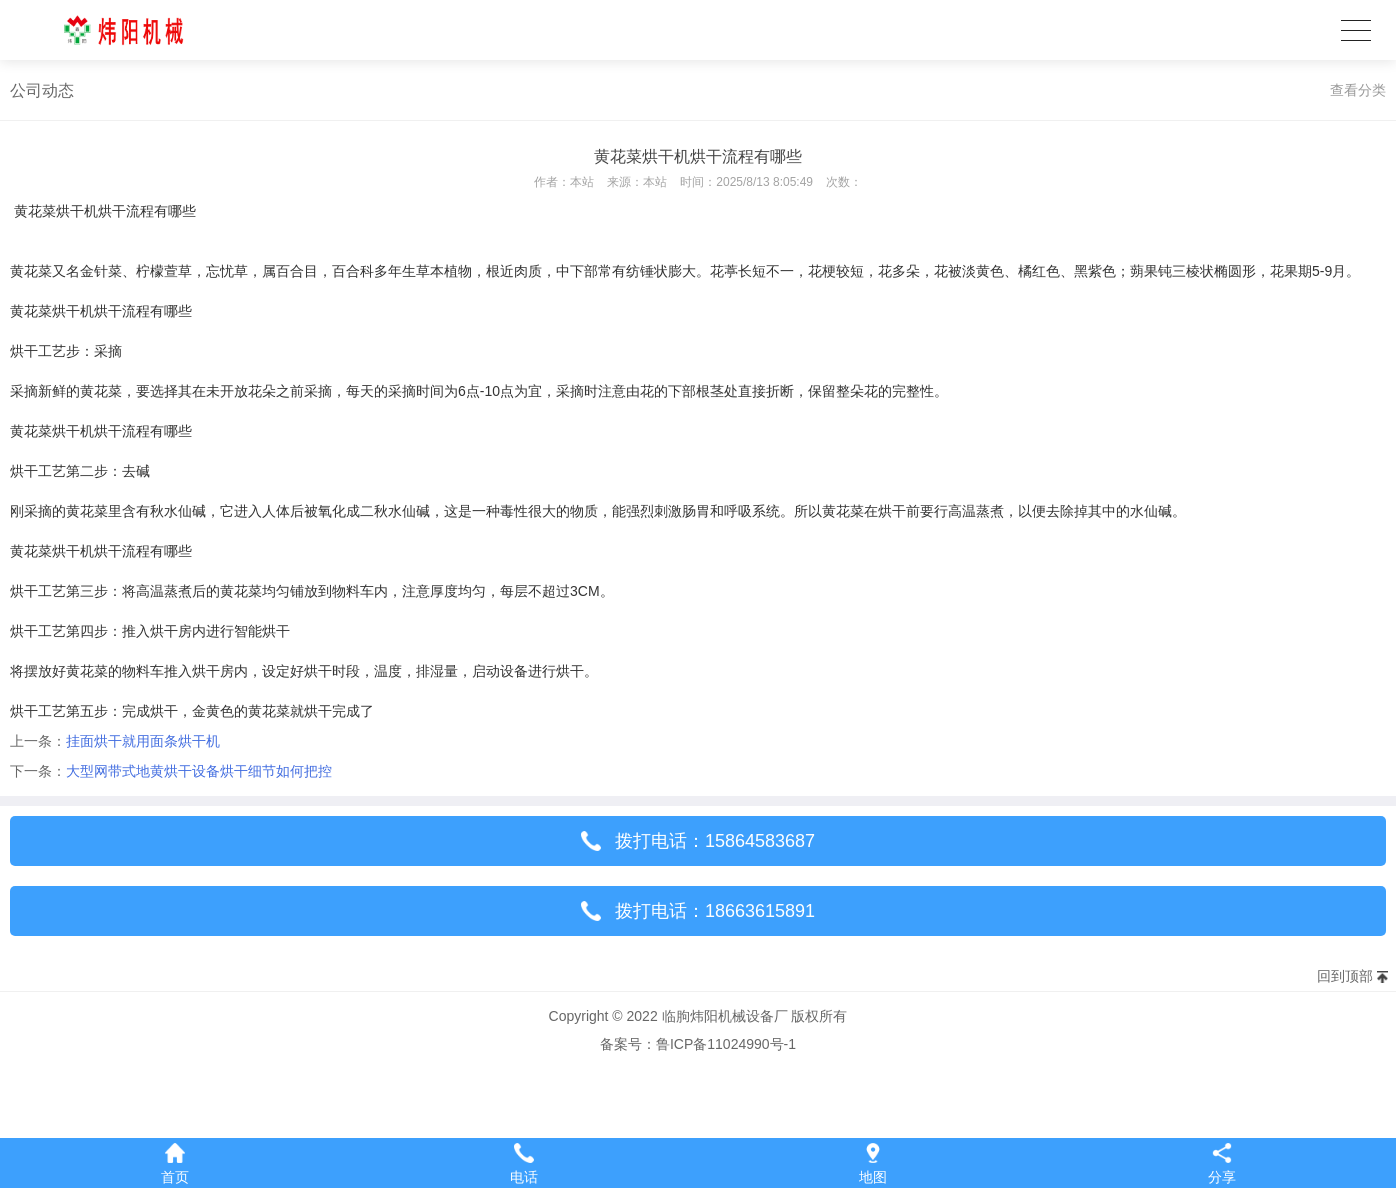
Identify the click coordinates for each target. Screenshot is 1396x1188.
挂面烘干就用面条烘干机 (143, 741)
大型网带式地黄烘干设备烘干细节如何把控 (199, 771)
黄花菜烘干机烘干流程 (84, 211)
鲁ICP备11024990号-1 (726, 1044)
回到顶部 (1345, 976)
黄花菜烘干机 (52, 311)
